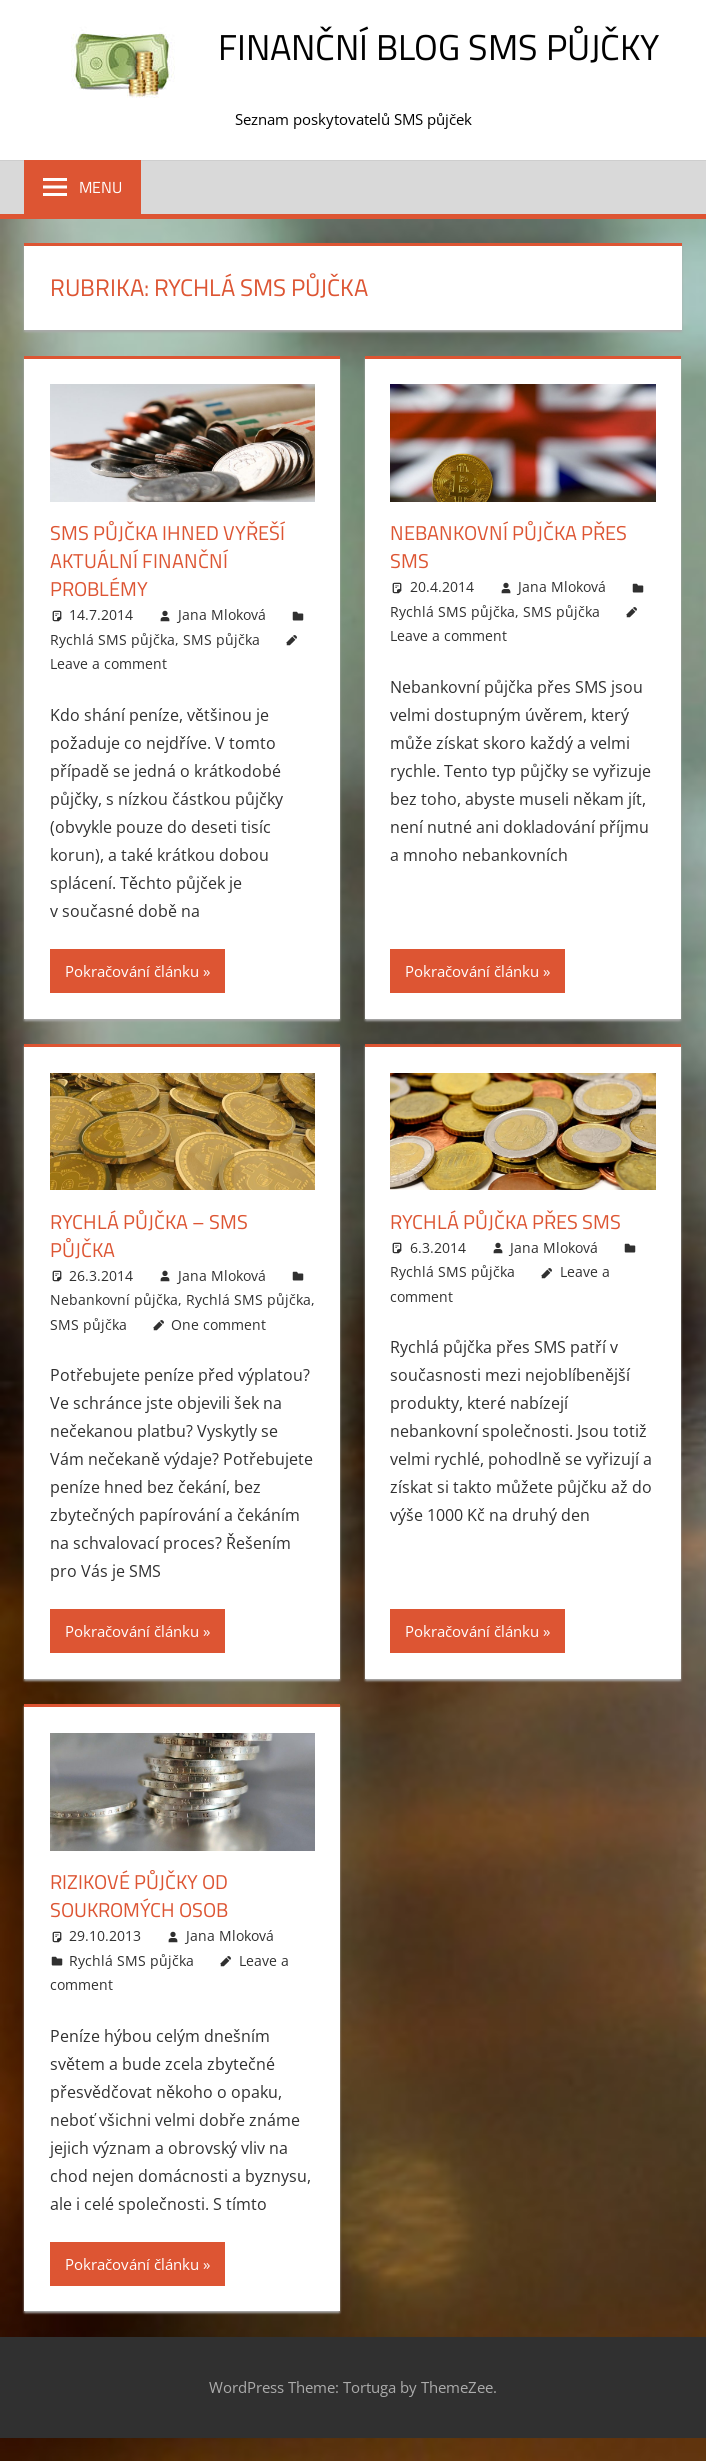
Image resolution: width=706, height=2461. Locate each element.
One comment (218, 1324)
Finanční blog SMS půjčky (438, 46)
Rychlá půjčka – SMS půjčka (149, 1235)
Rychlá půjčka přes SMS (505, 1221)
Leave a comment (108, 663)
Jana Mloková (222, 614)
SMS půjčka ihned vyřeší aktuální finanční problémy (167, 560)
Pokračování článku (132, 971)
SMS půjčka (221, 639)
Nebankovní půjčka (114, 1299)
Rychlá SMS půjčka (112, 639)
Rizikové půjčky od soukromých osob (139, 1895)
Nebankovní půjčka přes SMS (508, 546)
